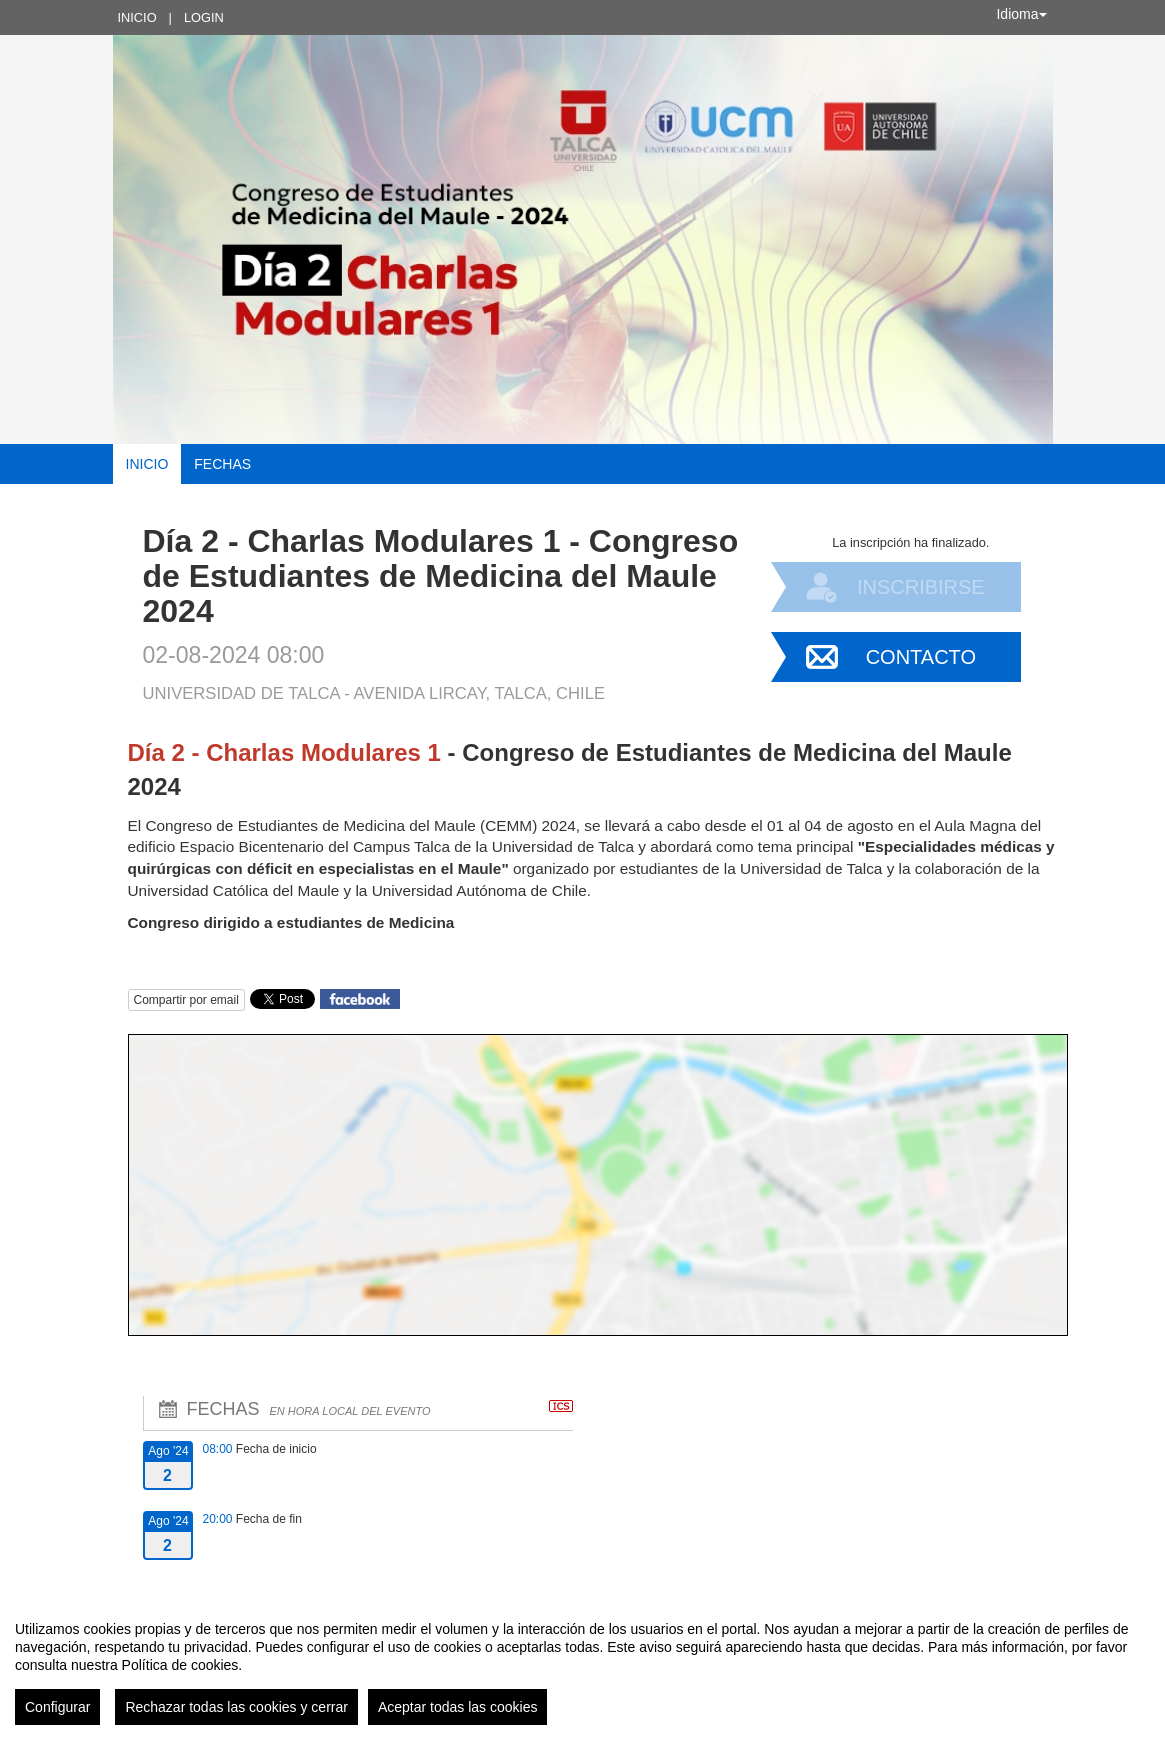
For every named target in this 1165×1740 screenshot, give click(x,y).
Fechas (222, 464)
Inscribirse (921, 587)
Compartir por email (186, 1000)
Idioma (1021, 14)
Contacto (921, 657)
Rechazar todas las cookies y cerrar (236, 1707)
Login (204, 17)
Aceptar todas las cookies (458, 1707)
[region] (582, 1665)
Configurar (57, 1707)
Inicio (137, 17)
